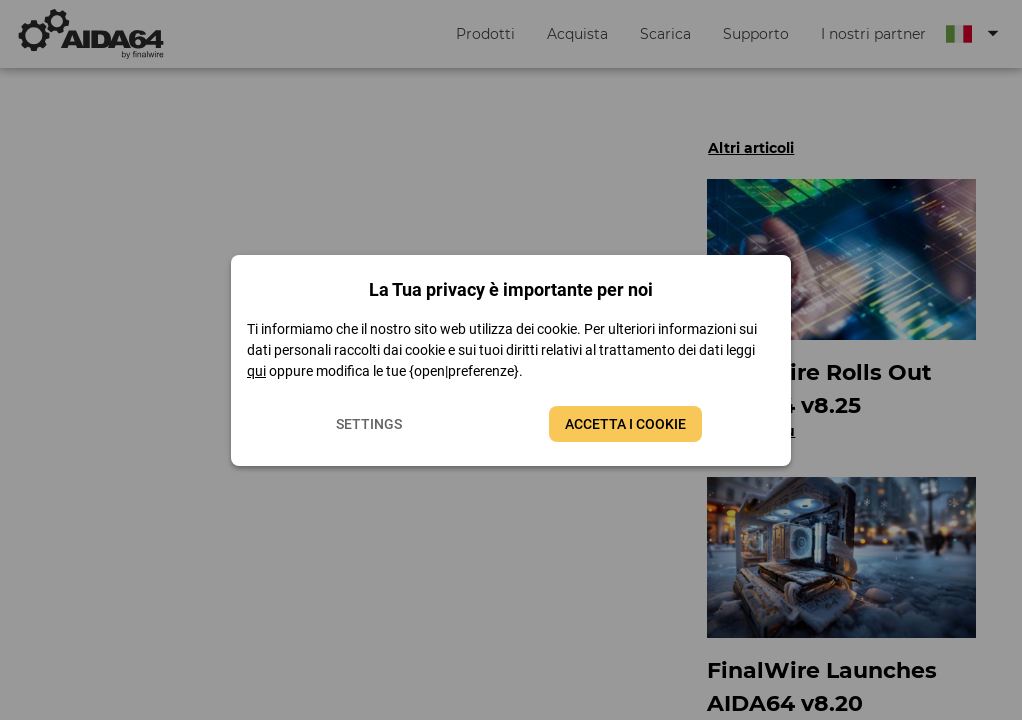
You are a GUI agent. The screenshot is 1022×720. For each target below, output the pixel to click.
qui (256, 371)
